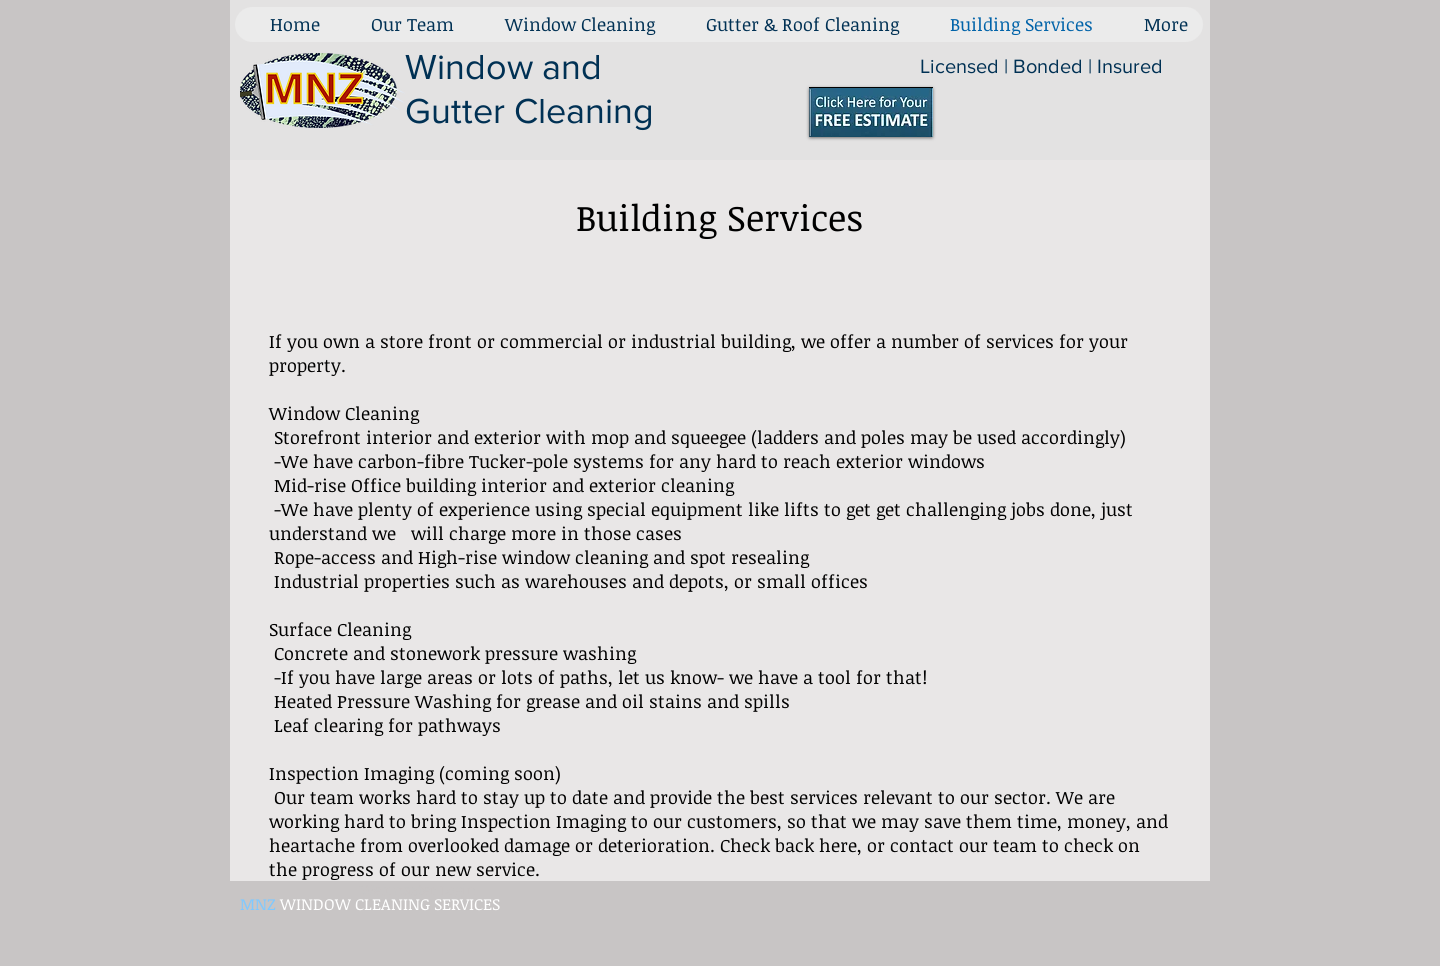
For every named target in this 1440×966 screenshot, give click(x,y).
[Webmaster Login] (417, 889)
